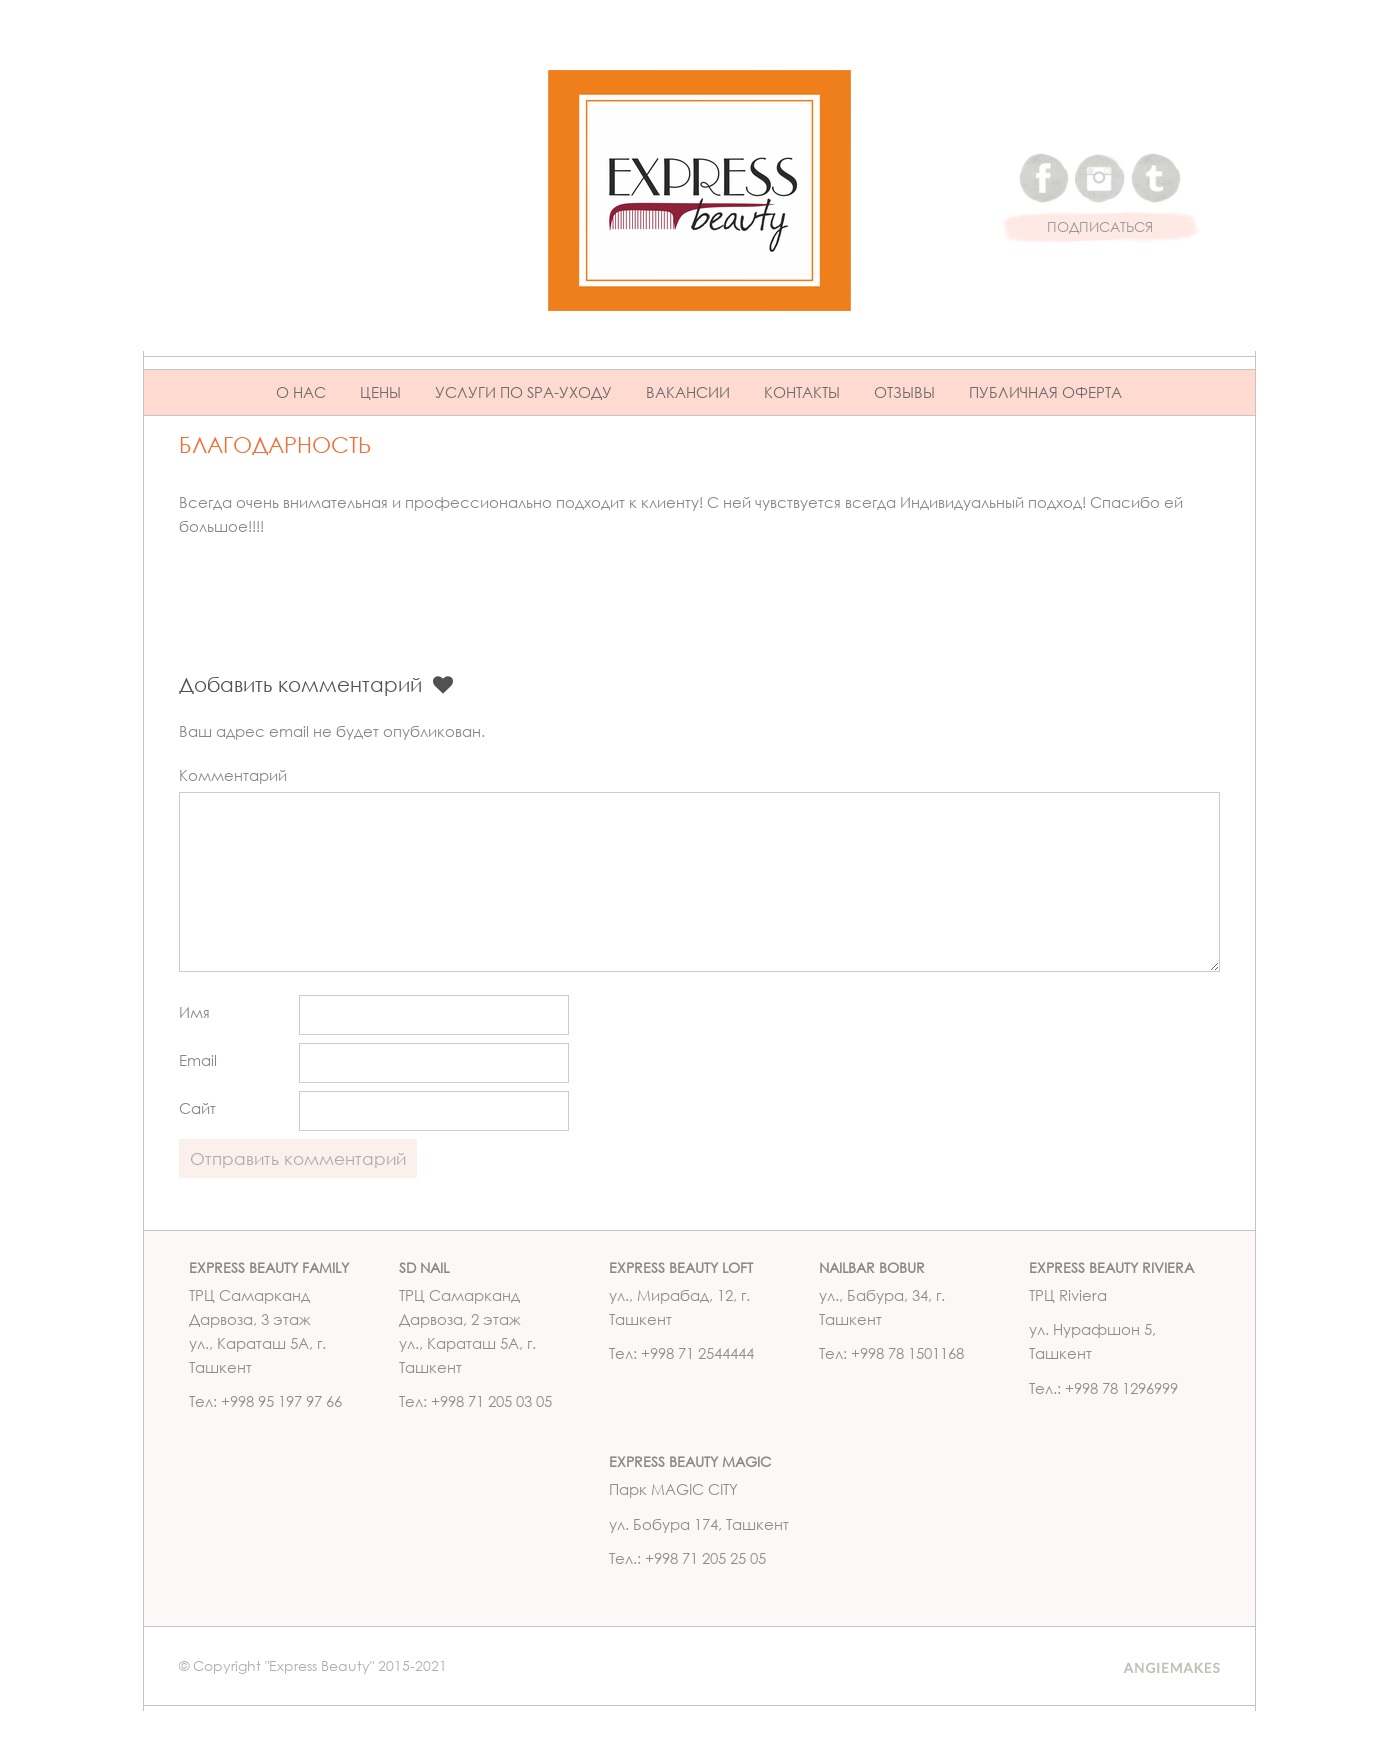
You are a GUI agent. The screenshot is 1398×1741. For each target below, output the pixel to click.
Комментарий (233, 775)
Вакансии (688, 392)
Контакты (802, 392)
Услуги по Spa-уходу (523, 392)
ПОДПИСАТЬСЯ (1100, 227)
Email (198, 1060)
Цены (380, 392)
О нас (301, 392)
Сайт (197, 1108)
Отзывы (904, 392)
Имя (194, 1012)
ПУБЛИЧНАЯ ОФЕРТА (1045, 392)
